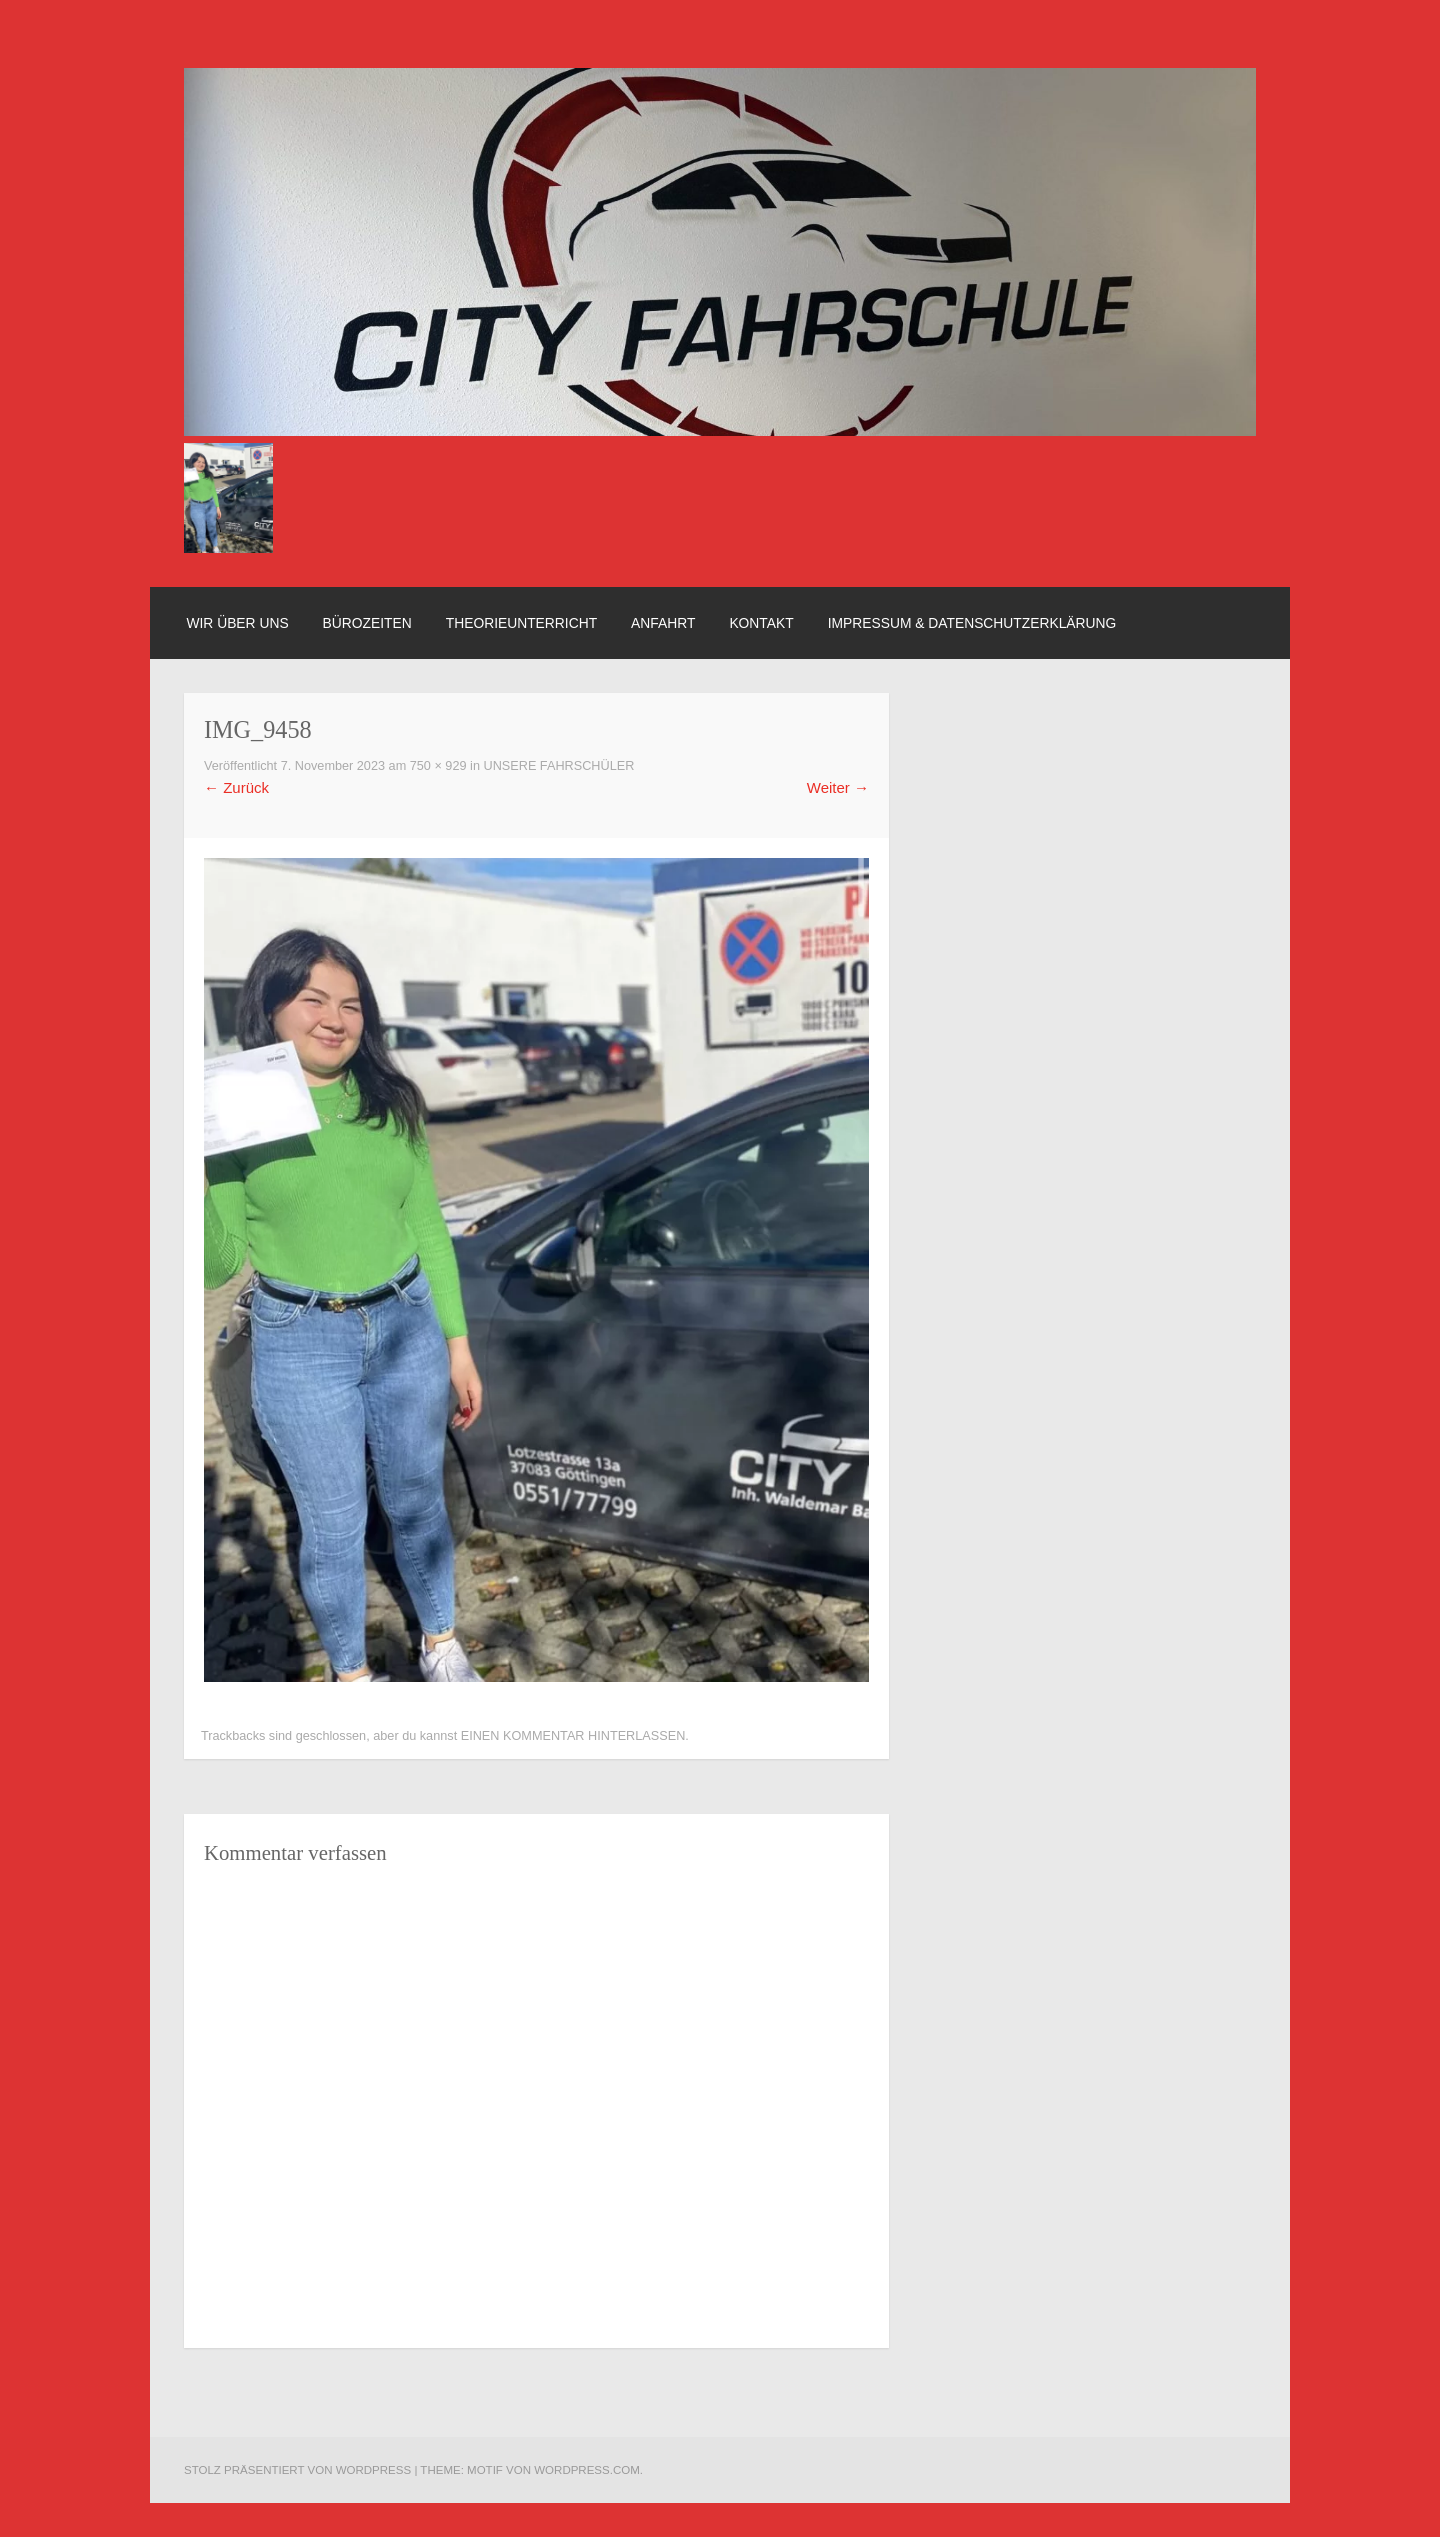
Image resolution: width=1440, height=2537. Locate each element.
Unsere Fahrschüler (558, 766)
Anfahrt (663, 623)
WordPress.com (587, 2470)
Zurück (236, 787)
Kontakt (761, 623)
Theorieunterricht (521, 623)
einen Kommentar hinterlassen (573, 1736)
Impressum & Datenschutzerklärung (972, 623)
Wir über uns (237, 623)
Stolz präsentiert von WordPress (297, 2470)
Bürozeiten (367, 623)
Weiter (838, 787)
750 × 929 (438, 766)
